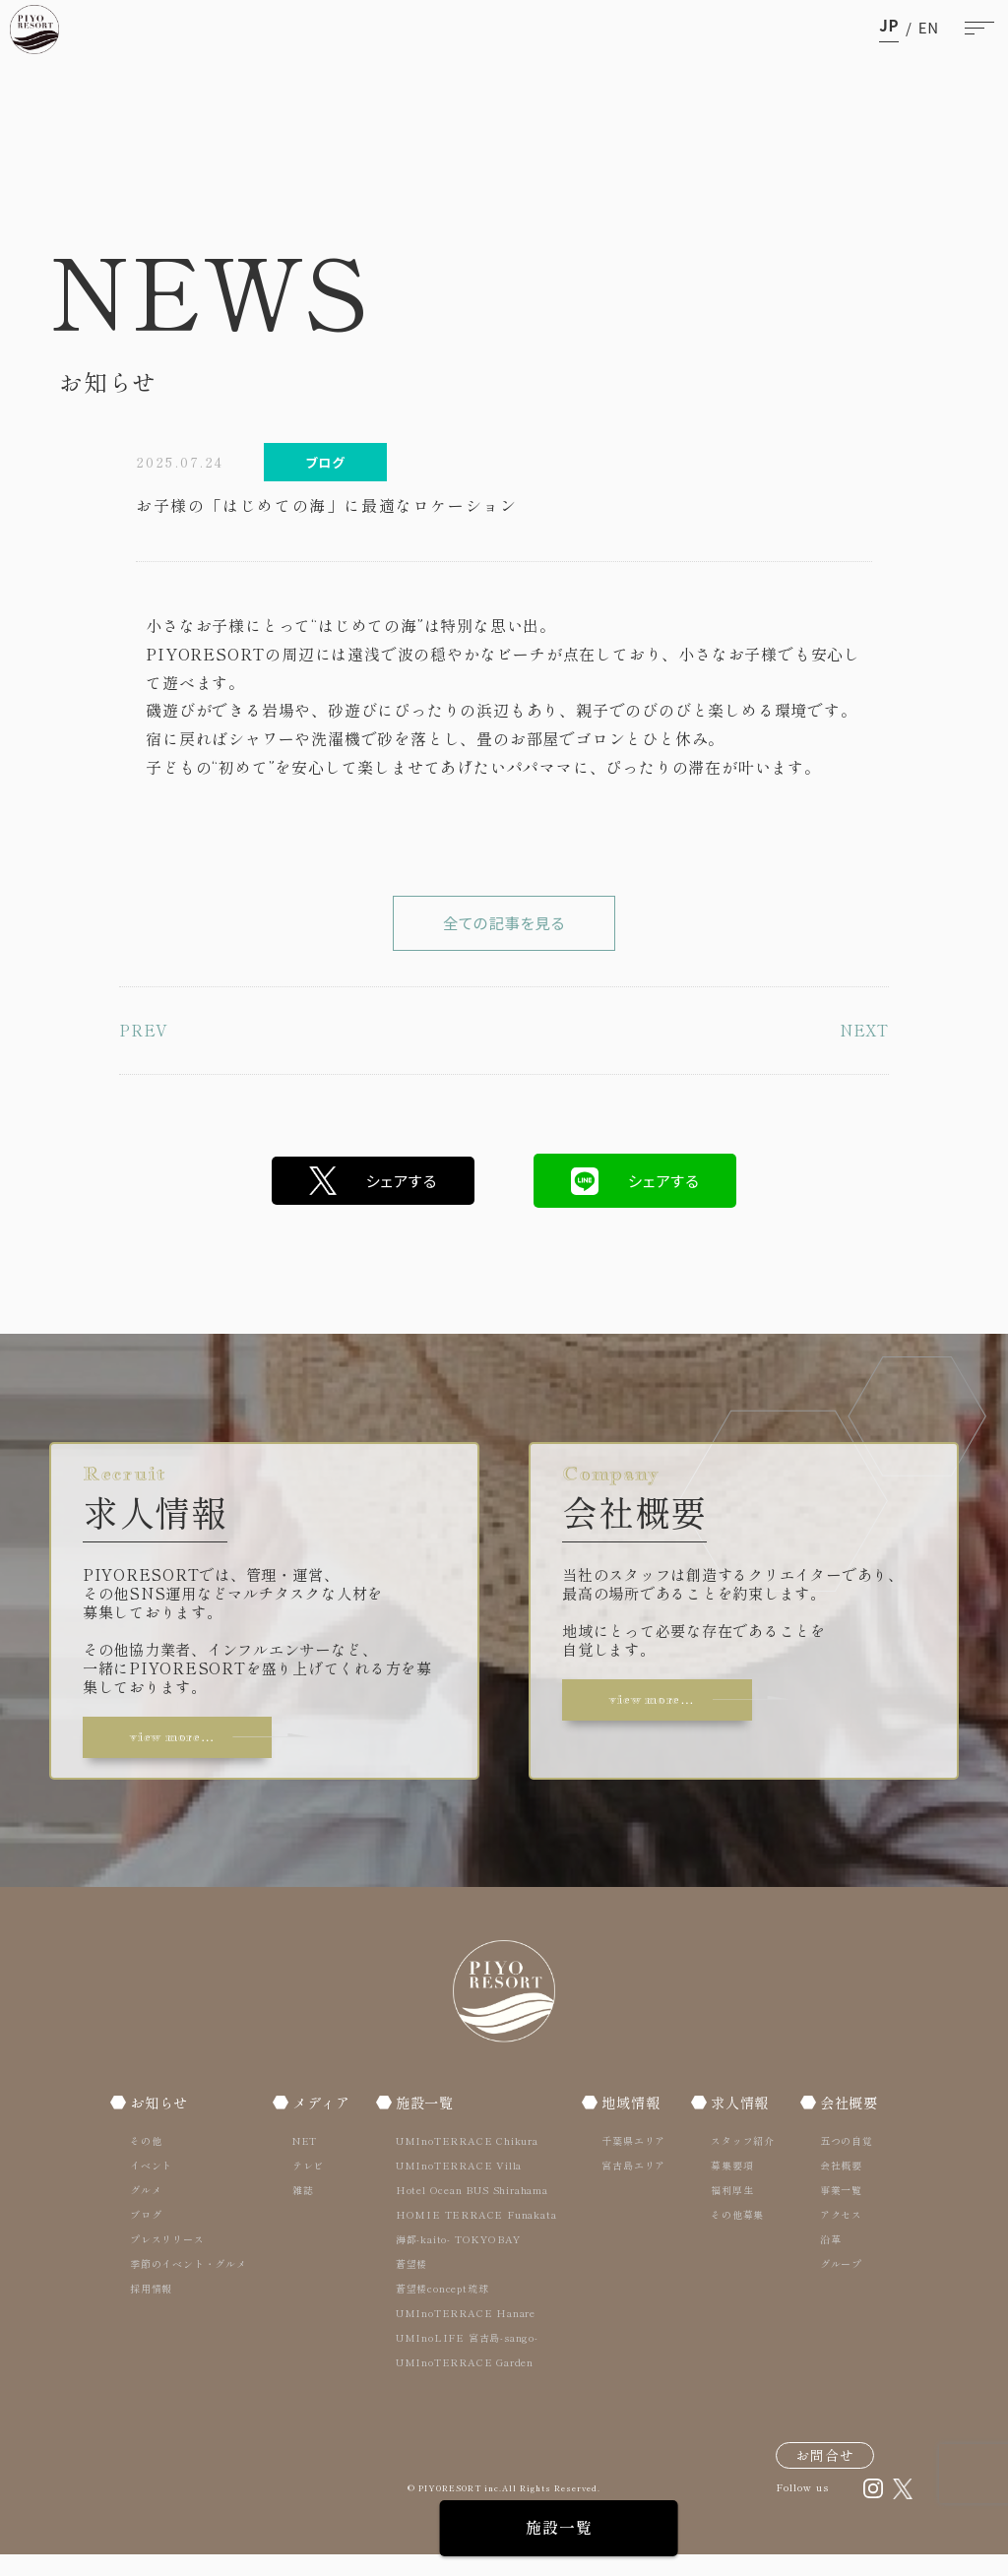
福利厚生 (730, 2210)
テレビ (306, 2185)
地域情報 (632, 2122)
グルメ (145, 2210)
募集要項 (730, 2185)
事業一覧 (837, 2210)
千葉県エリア (633, 2161)
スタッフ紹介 (741, 2161)
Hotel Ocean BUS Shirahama (473, 2210)
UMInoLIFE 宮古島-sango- (468, 2358)
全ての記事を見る (504, 932)
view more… (181, 1755)
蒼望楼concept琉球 (443, 2308)
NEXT (863, 1049)
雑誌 (301, 2210)
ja (889, 27)
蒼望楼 (412, 2284)
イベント (151, 2185)
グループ (837, 2284)
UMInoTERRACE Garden (466, 2382)
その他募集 (735, 2235)
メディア (321, 2122)
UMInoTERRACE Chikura (468, 2161)
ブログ (145, 2235)
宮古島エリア (633, 2185)
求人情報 (740, 2122)
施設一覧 (503, 2528)
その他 (145, 2161)
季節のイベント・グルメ (188, 2284)
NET (302, 2161)
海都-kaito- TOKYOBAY (459, 2259)
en (928, 27)
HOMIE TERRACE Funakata (477, 2235)
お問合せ (824, 2475)
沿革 (827, 2259)
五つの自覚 (842, 2161)
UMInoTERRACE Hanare (466, 2333)
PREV (143, 1049)
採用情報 (151, 2308)
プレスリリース (167, 2259)
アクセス (837, 2235)
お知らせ (161, 2122)
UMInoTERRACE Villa (460, 2185)
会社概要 (847, 2122)
